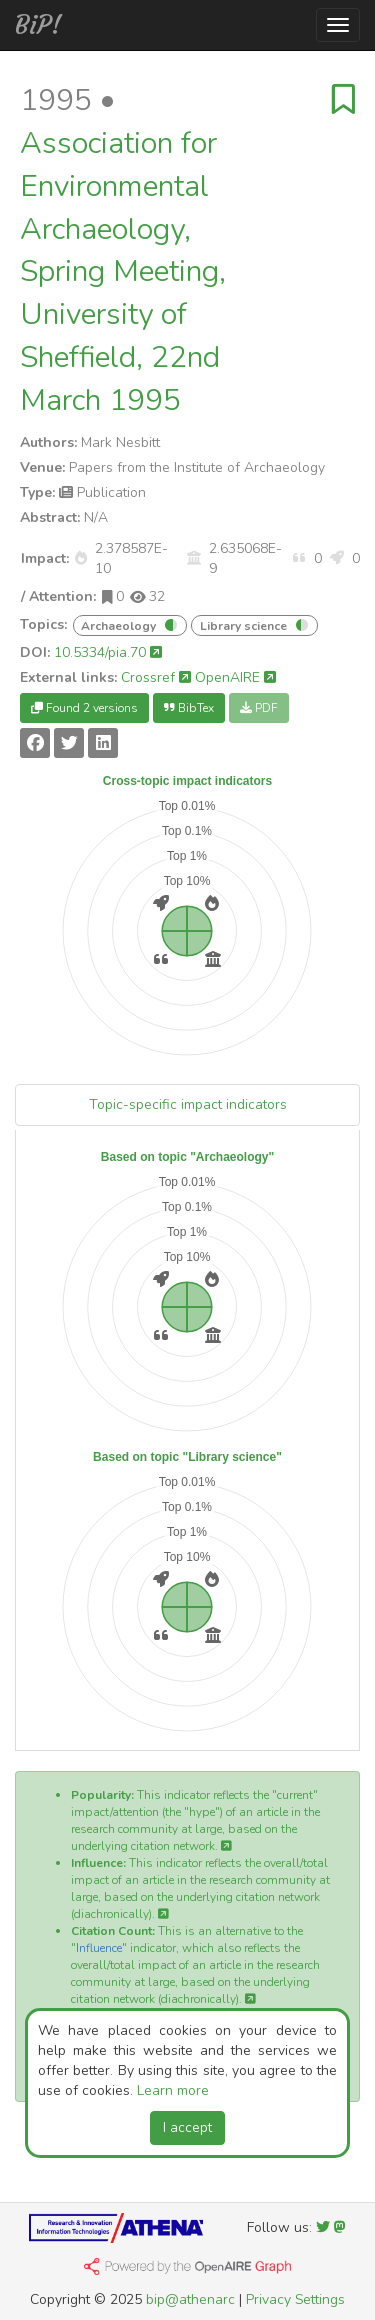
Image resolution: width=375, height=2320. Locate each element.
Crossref (156, 677)
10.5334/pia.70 (108, 652)
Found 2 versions (84, 708)
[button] (81, 558)
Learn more (173, 2090)
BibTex (189, 708)
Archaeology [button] (118, 626)
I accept (187, 2127)
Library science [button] (243, 626)
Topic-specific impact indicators (188, 1104)
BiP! (38, 25)
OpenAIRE (235, 677)
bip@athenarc (190, 2299)
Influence (99, 1948)
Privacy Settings (295, 2299)
